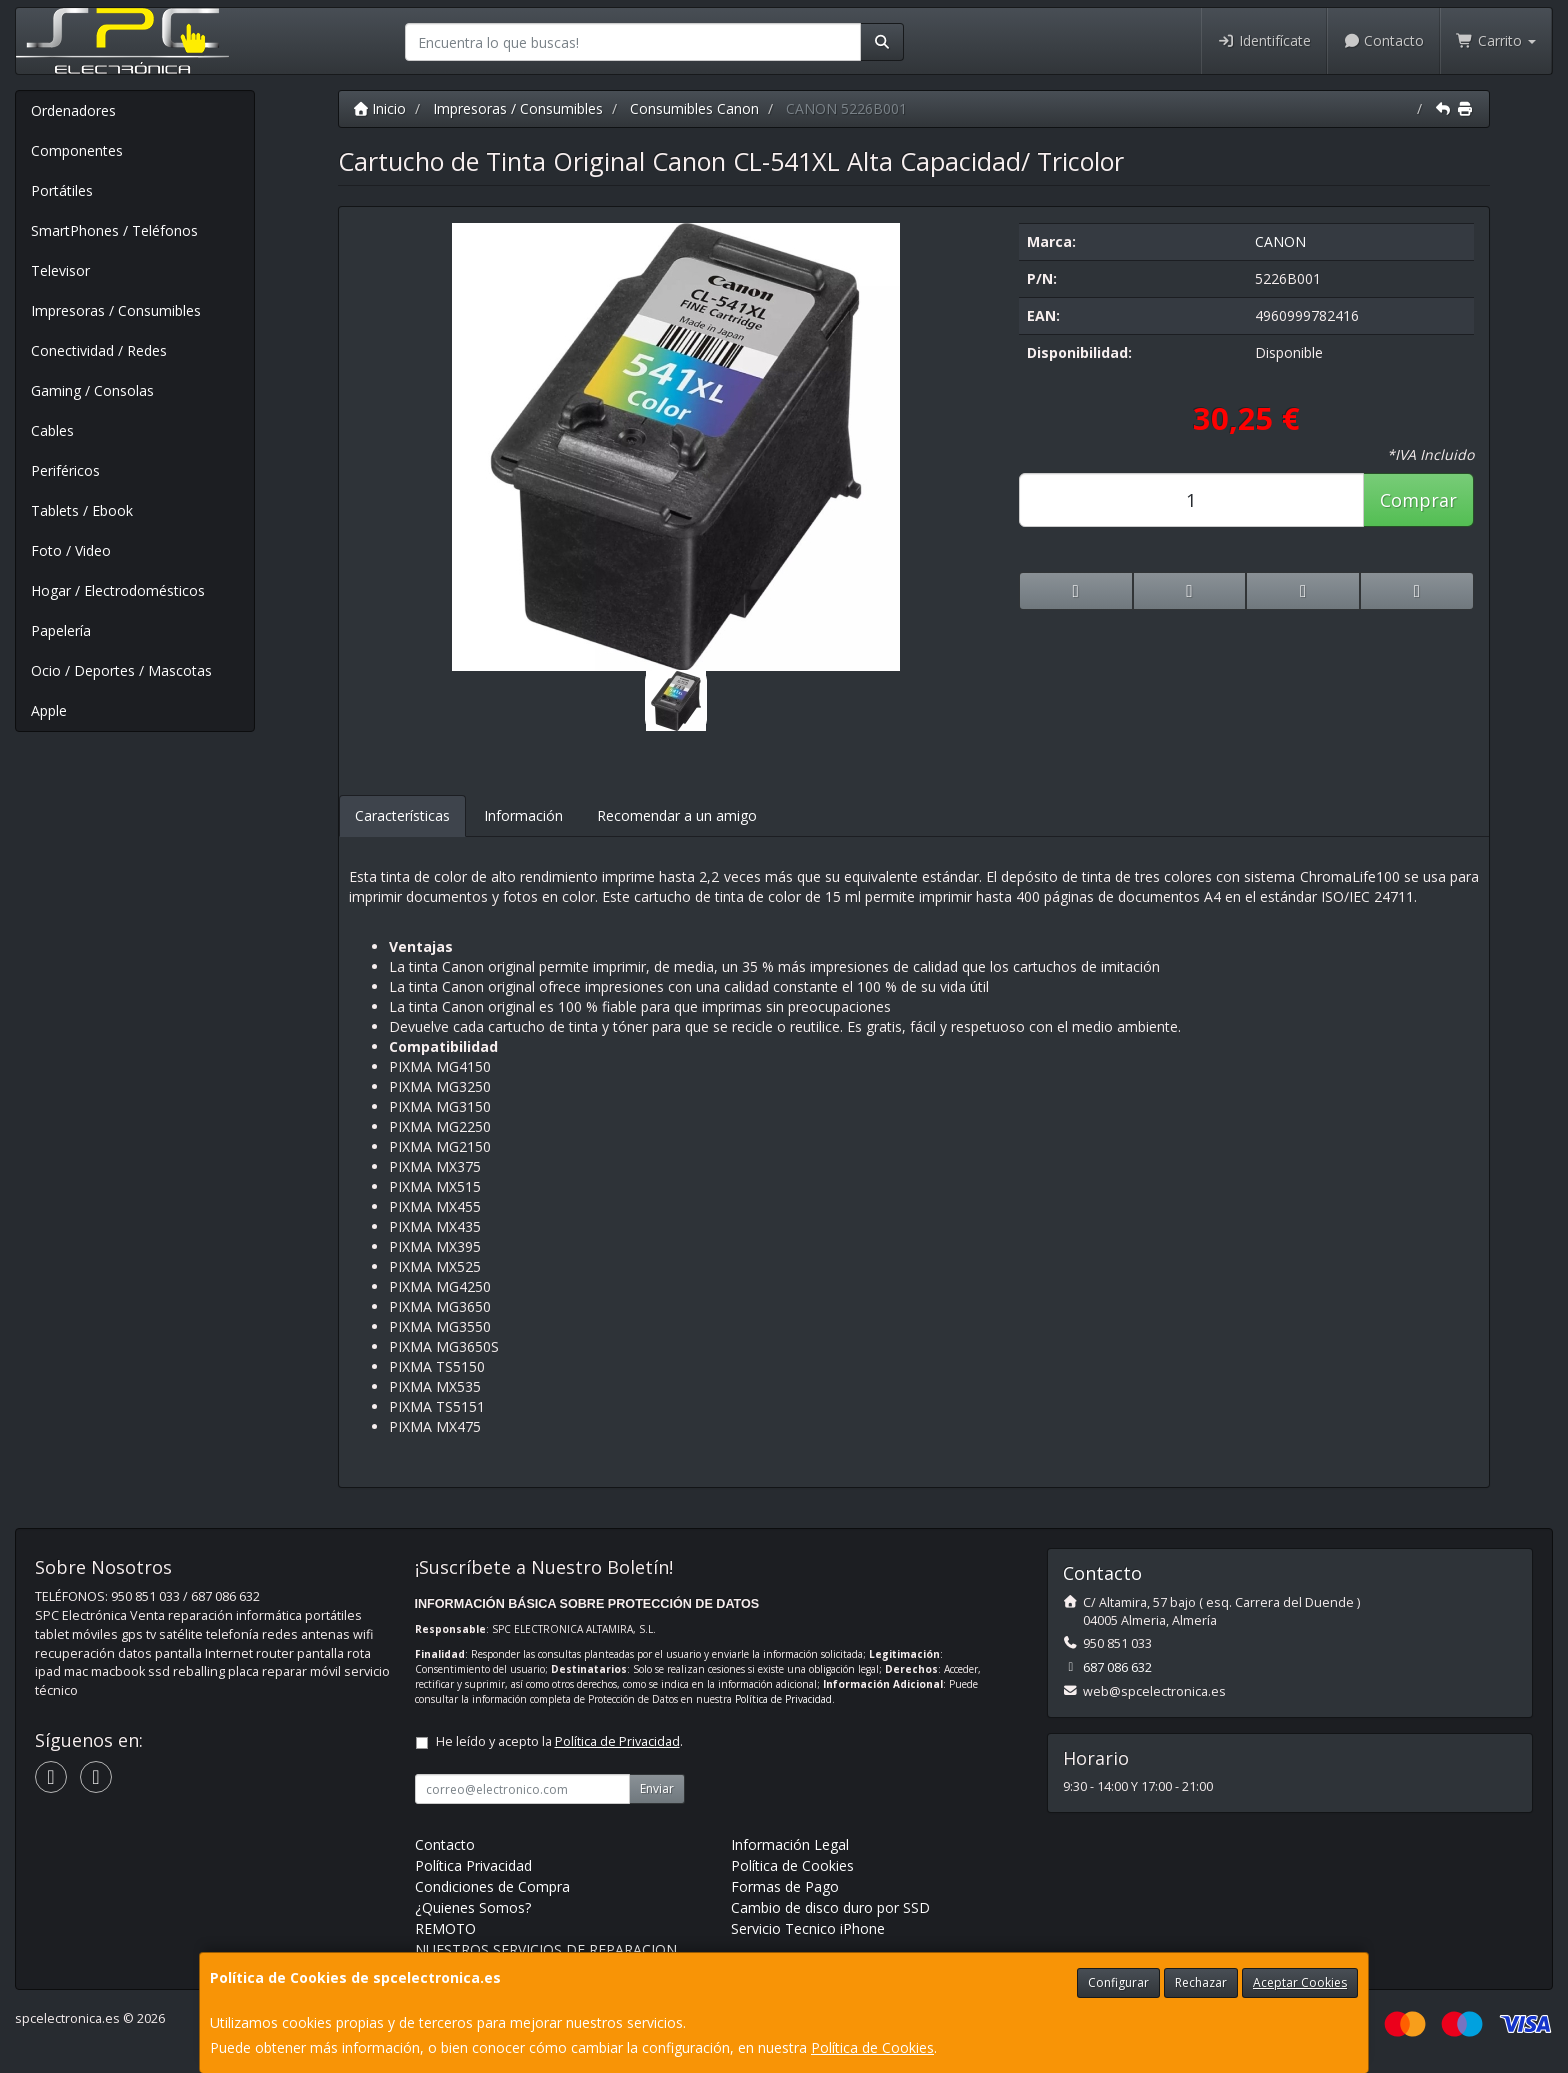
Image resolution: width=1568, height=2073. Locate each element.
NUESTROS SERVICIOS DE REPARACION (546, 1949)
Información (523, 815)
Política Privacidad (473, 1865)
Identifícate (1264, 40)
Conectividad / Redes (99, 350)
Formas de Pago (785, 1886)
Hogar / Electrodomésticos (118, 590)
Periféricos (65, 470)
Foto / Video (71, 550)
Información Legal (790, 1844)
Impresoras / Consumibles (116, 310)
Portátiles (62, 190)
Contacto (1384, 40)
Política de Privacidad (783, 1699)
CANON (1280, 241)
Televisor (60, 270)
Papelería (61, 630)
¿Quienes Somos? (473, 1907)
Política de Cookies (872, 2047)
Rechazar (1201, 1982)
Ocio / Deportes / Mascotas (121, 670)
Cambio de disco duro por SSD (830, 1907)
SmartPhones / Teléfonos (114, 230)
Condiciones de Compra (492, 1886)
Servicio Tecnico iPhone (808, 1928)
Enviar (657, 1788)
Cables (52, 430)
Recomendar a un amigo (677, 815)
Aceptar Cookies (1300, 1982)
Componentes (77, 150)
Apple (49, 710)
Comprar (1418, 500)
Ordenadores (73, 110)
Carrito (1496, 40)
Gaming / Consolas (92, 390)
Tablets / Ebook (82, 510)
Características (402, 815)
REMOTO (445, 1928)
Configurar (1118, 1982)
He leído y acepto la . (559, 1741)
